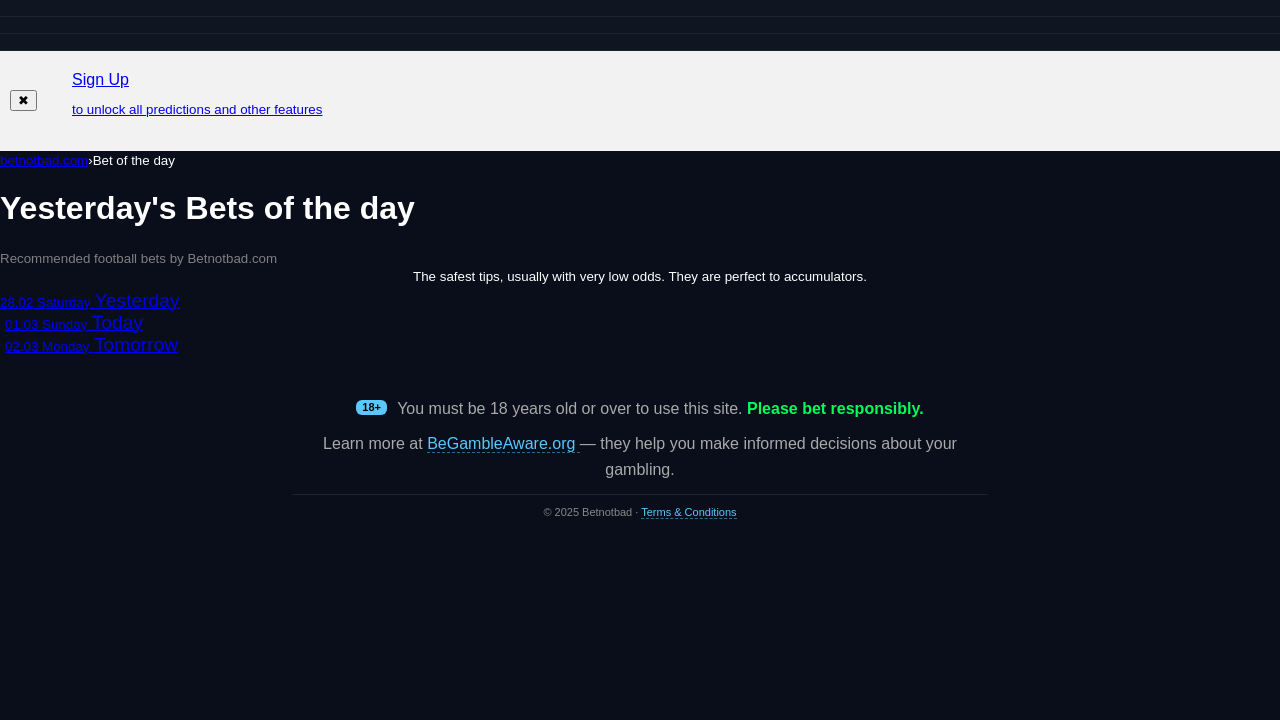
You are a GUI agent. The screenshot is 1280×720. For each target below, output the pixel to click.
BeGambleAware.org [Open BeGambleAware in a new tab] (503, 443)
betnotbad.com (44, 160)
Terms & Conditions (688, 512)
